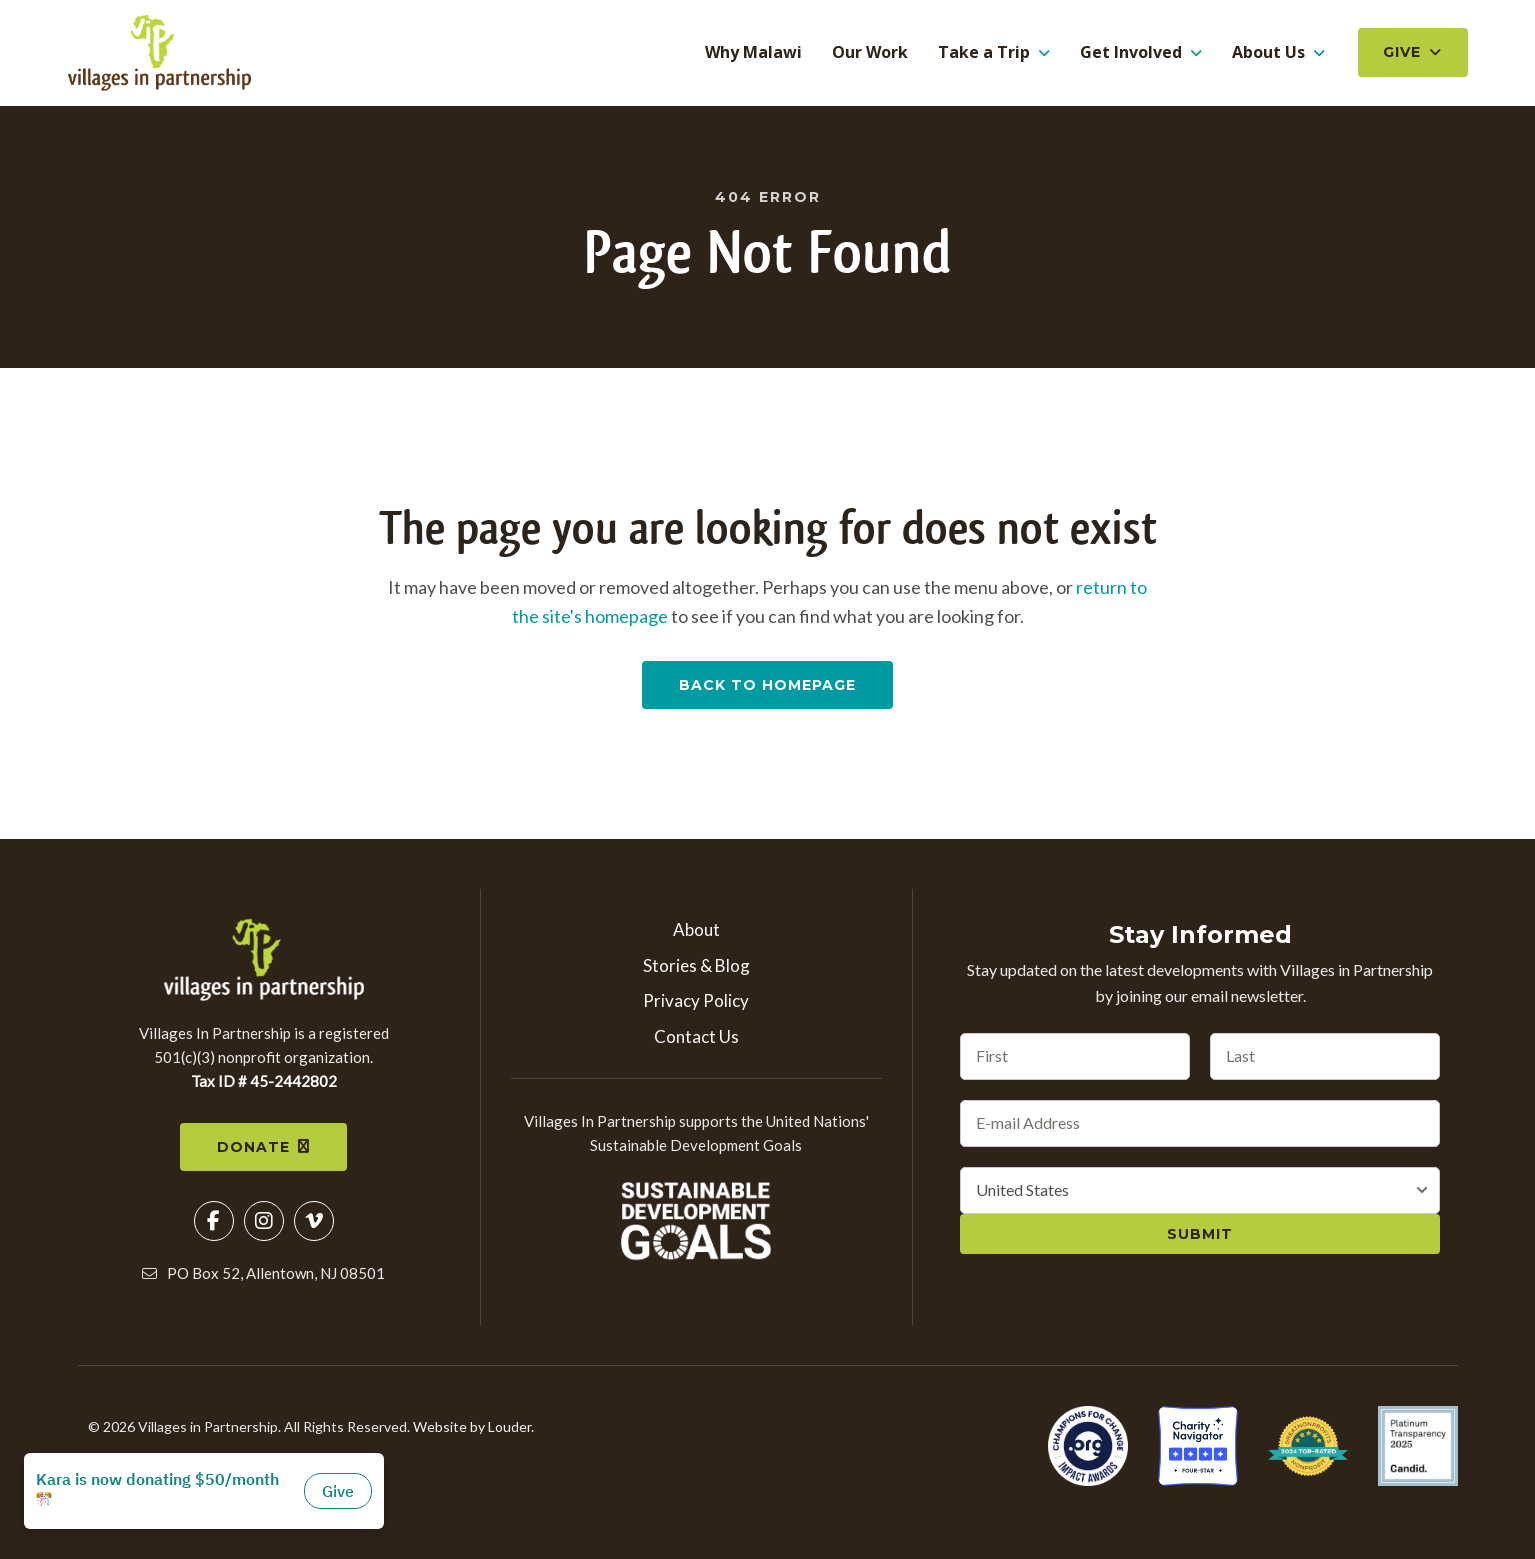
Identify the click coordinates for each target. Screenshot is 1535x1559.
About (696, 931)
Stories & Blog (696, 967)
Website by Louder (472, 1429)
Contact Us (696, 1038)
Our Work (870, 54)
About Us (1268, 53)
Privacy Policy (696, 1003)
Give (1402, 53)
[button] (214, 1224)
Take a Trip (984, 53)
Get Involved (1131, 53)
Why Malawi (753, 54)
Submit (1200, 1236)
